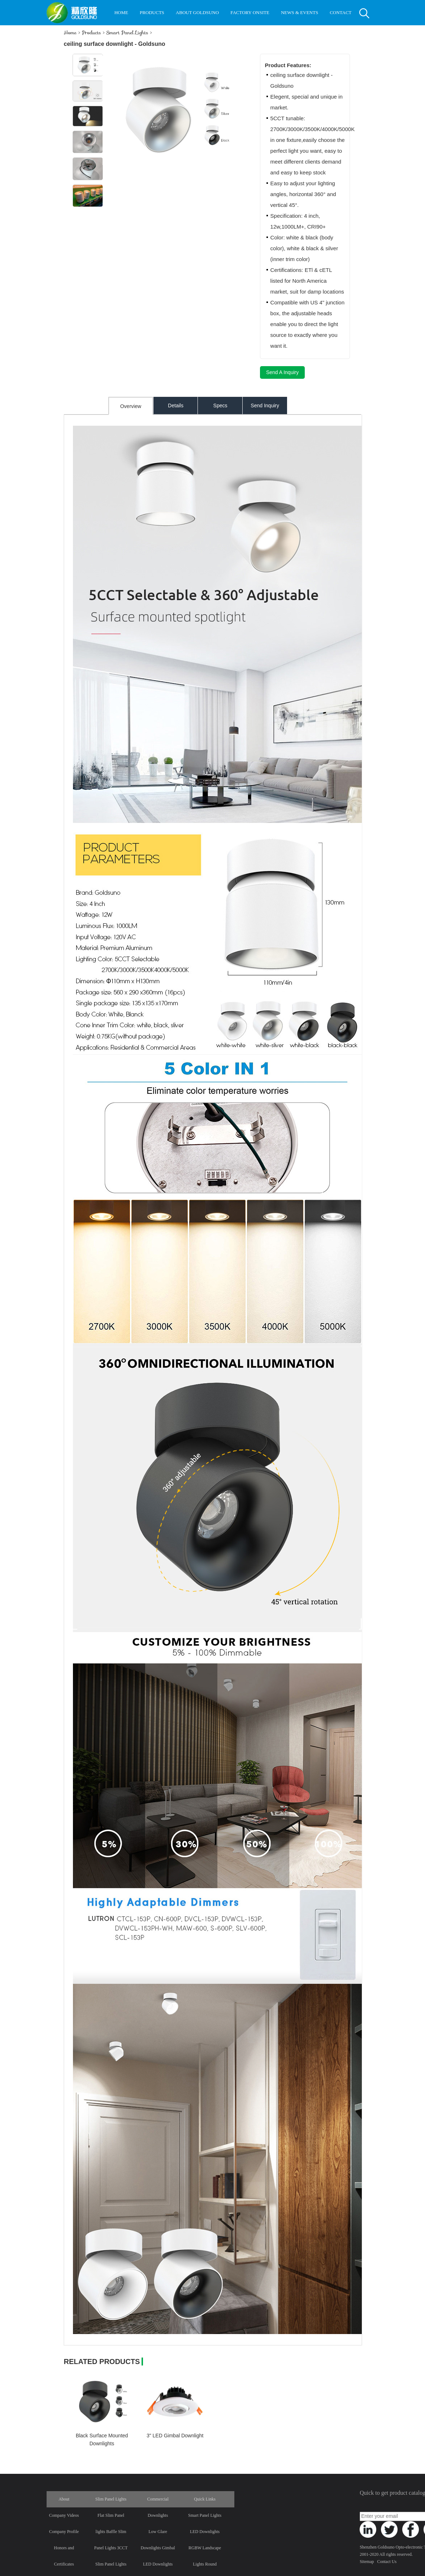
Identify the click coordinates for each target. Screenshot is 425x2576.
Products (91, 32)
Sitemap (367, 2561)
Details (175, 405)
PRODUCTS (152, 12)
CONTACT (340, 12)
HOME (121, 12)
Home (70, 32)
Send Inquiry (265, 405)
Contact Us (386, 2561)
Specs (220, 405)
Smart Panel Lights (127, 32)
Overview (130, 406)
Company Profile (64, 2531)
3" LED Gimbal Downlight (175, 2435)
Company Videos (64, 2515)
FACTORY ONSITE (249, 12)
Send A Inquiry (282, 372)
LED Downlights (205, 2531)
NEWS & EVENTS (299, 12)
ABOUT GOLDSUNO (197, 12)
